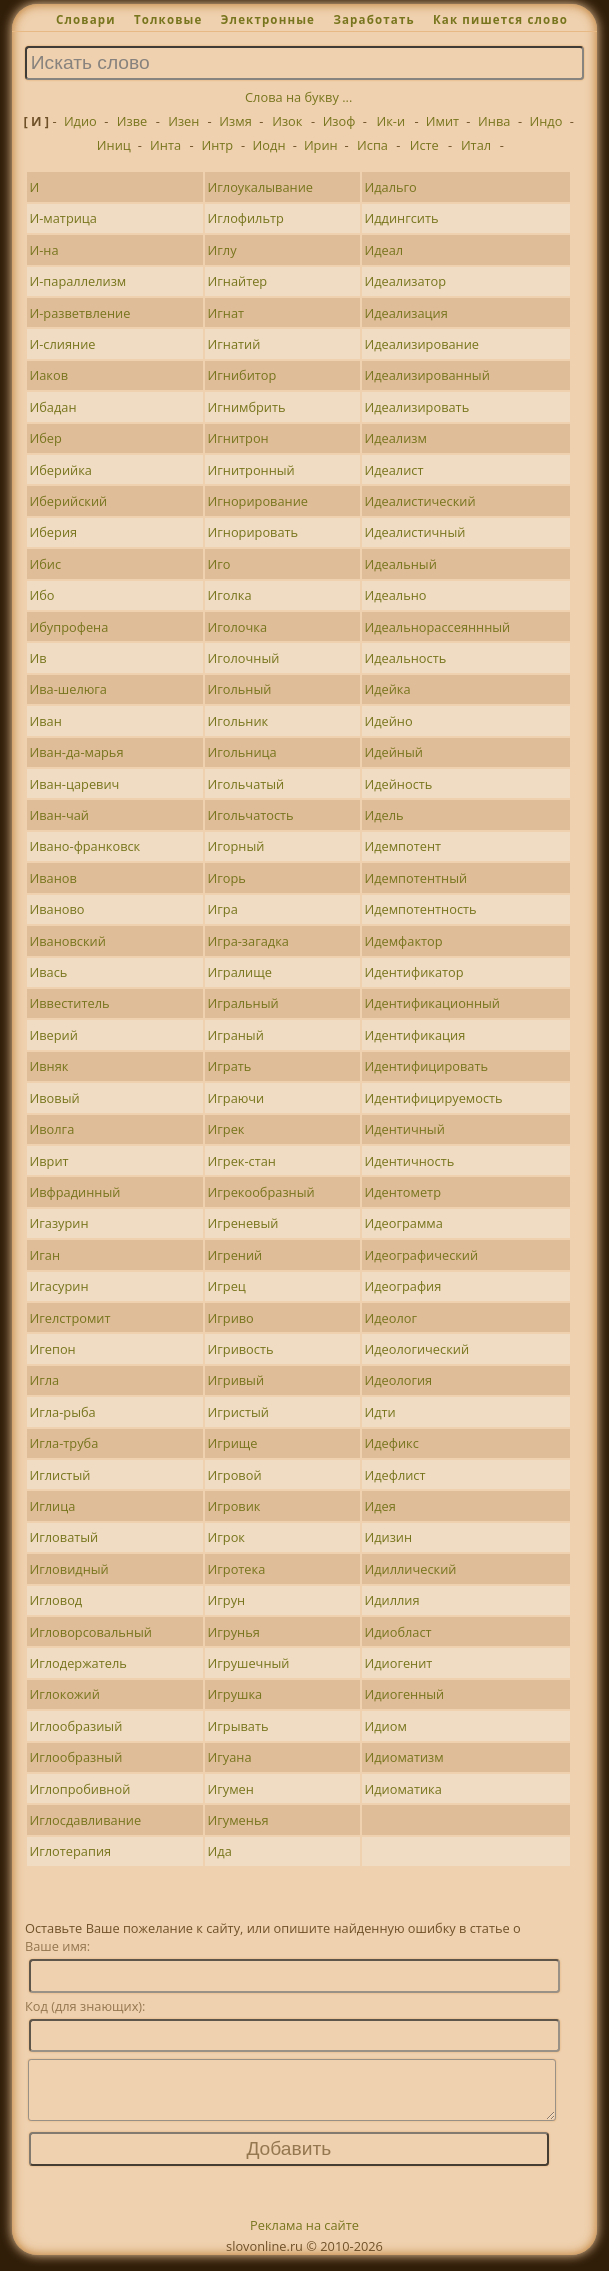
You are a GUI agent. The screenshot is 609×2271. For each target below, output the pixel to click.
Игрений (235, 1255)
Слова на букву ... (298, 97)
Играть (230, 1066)
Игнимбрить (247, 407)
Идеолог (390, 1318)
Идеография (402, 1286)
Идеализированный (426, 375)
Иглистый (60, 1475)
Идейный (393, 752)
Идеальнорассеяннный (437, 627)
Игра (223, 909)
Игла (45, 1380)
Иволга (52, 1129)
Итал (476, 145)
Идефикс (391, 1443)
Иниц (114, 145)
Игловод (56, 1600)
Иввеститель (70, 1003)
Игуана (230, 1757)
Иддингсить (401, 218)
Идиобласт (397, 1632)
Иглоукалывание (260, 187)
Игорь (227, 878)
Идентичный (404, 1129)
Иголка (230, 595)
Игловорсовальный (91, 1632)
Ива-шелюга (68, 689)
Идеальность (405, 658)
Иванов (53, 878)
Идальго (390, 187)
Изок (287, 121)
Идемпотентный (415, 878)
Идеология (398, 1380)
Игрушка (235, 1694)
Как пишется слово (500, 19)
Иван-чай (59, 815)
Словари (86, 19)
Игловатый (64, 1537)
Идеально (395, 595)
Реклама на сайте (304, 2237)
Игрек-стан (242, 1161)
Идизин (388, 1537)
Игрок (226, 1537)
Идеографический (421, 1255)
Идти (379, 1412)
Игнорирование (258, 501)
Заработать (373, 19)
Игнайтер (238, 281)
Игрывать (238, 1726)
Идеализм (395, 438)
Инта (165, 145)
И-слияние (63, 344)
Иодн (269, 145)
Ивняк (49, 1066)
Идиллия (391, 1600)
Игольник (238, 721)
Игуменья (238, 1820)
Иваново (57, 909)
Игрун (227, 1600)
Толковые (168, 19)
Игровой (235, 1475)
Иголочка (237, 627)
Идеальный (400, 564)
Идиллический (410, 1569)
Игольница (242, 752)
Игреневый (243, 1223)
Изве (132, 121)
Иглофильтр (246, 218)
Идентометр (402, 1192)
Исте (424, 145)
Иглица (53, 1506)
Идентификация (414, 1035)
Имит (442, 121)
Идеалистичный (414, 532)
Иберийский (69, 501)
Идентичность (409, 1161)
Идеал (383, 250)
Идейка (387, 689)
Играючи (236, 1098)
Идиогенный (404, 1694)
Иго (219, 564)
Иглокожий (65, 1694)
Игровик (234, 1506)
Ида (220, 1851)
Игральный (243, 1003)
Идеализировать (416, 407)
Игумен (231, 1789)
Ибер (46, 438)
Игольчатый (246, 784)
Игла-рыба (63, 1412)
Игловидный (69, 1569)
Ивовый (55, 1098)
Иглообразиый (76, 1726)
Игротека (237, 1569)
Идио (80, 121)
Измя (235, 121)
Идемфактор (403, 941)
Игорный (236, 846)
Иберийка (61, 470)
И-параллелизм (78, 281)
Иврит (49, 1161)
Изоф (339, 121)
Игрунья (234, 1632)
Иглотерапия (71, 1851)
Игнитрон (238, 438)
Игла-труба (64, 1443)
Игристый (238, 1412)
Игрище (233, 1443)
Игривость (241, 1349)
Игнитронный (251, 470)
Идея (379, 1506)
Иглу (222, 250)
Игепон (53, 1349)
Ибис (46, 564)
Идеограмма (403, 1223)
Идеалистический (419, 501)
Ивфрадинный (75, 1192)
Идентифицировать (426, 1066)
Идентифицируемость (433, 1098)
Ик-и (390, 121)
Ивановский (68, 941)
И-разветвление (80, 313)
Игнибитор (242, 375)
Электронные (268, 19)
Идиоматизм (403, 1757)
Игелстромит (70, 1318)
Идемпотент (402, 846)
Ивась (49, 972)
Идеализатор (405, 281)
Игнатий (234, 344)
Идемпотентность (420, 909)
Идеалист (393, 470)
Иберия (54, 532)
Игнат (226, 313)
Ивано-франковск (85, 846)
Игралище (240, 972)
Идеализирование (421, 344)
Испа (372, 145)
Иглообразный (76, 1757)
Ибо (42, 595)
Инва (494, 121)
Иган (45, 1255)
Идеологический (416, 1349)
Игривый (236, 1380)
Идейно (388, 721)
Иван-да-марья (77, 752)
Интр (217, 145)
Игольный (240, 689)
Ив (38, 658)
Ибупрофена (69, 627)
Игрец (227, 1286)
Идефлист (394, 1475)
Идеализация (405, 313)
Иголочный (244, 658)
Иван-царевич (75, 784)
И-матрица (63, 218)
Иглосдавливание (86, 1820)
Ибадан (53, 407)
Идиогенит (398, 1663)
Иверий (54, 1035)
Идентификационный (432, 1003)
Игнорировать (253, 532)
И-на (44, 250)
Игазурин (59, 1223)
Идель (383, 815)
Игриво (231, 1318)
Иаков (49, 375)
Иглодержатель (78, 1663)
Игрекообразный (261, 1192)
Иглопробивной (80, 1789)
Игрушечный (249, 1663)
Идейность (398, 784)
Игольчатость (251, 815)
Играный (236, 1035)
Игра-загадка (248, 941)
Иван (46, 721)
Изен (183, 121)
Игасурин (59, 1286)
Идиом (385, 1726)
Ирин (321, 145)
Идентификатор (413, 972)
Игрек (226, 1129)
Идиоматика (402, 1789)
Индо (546, 121)
